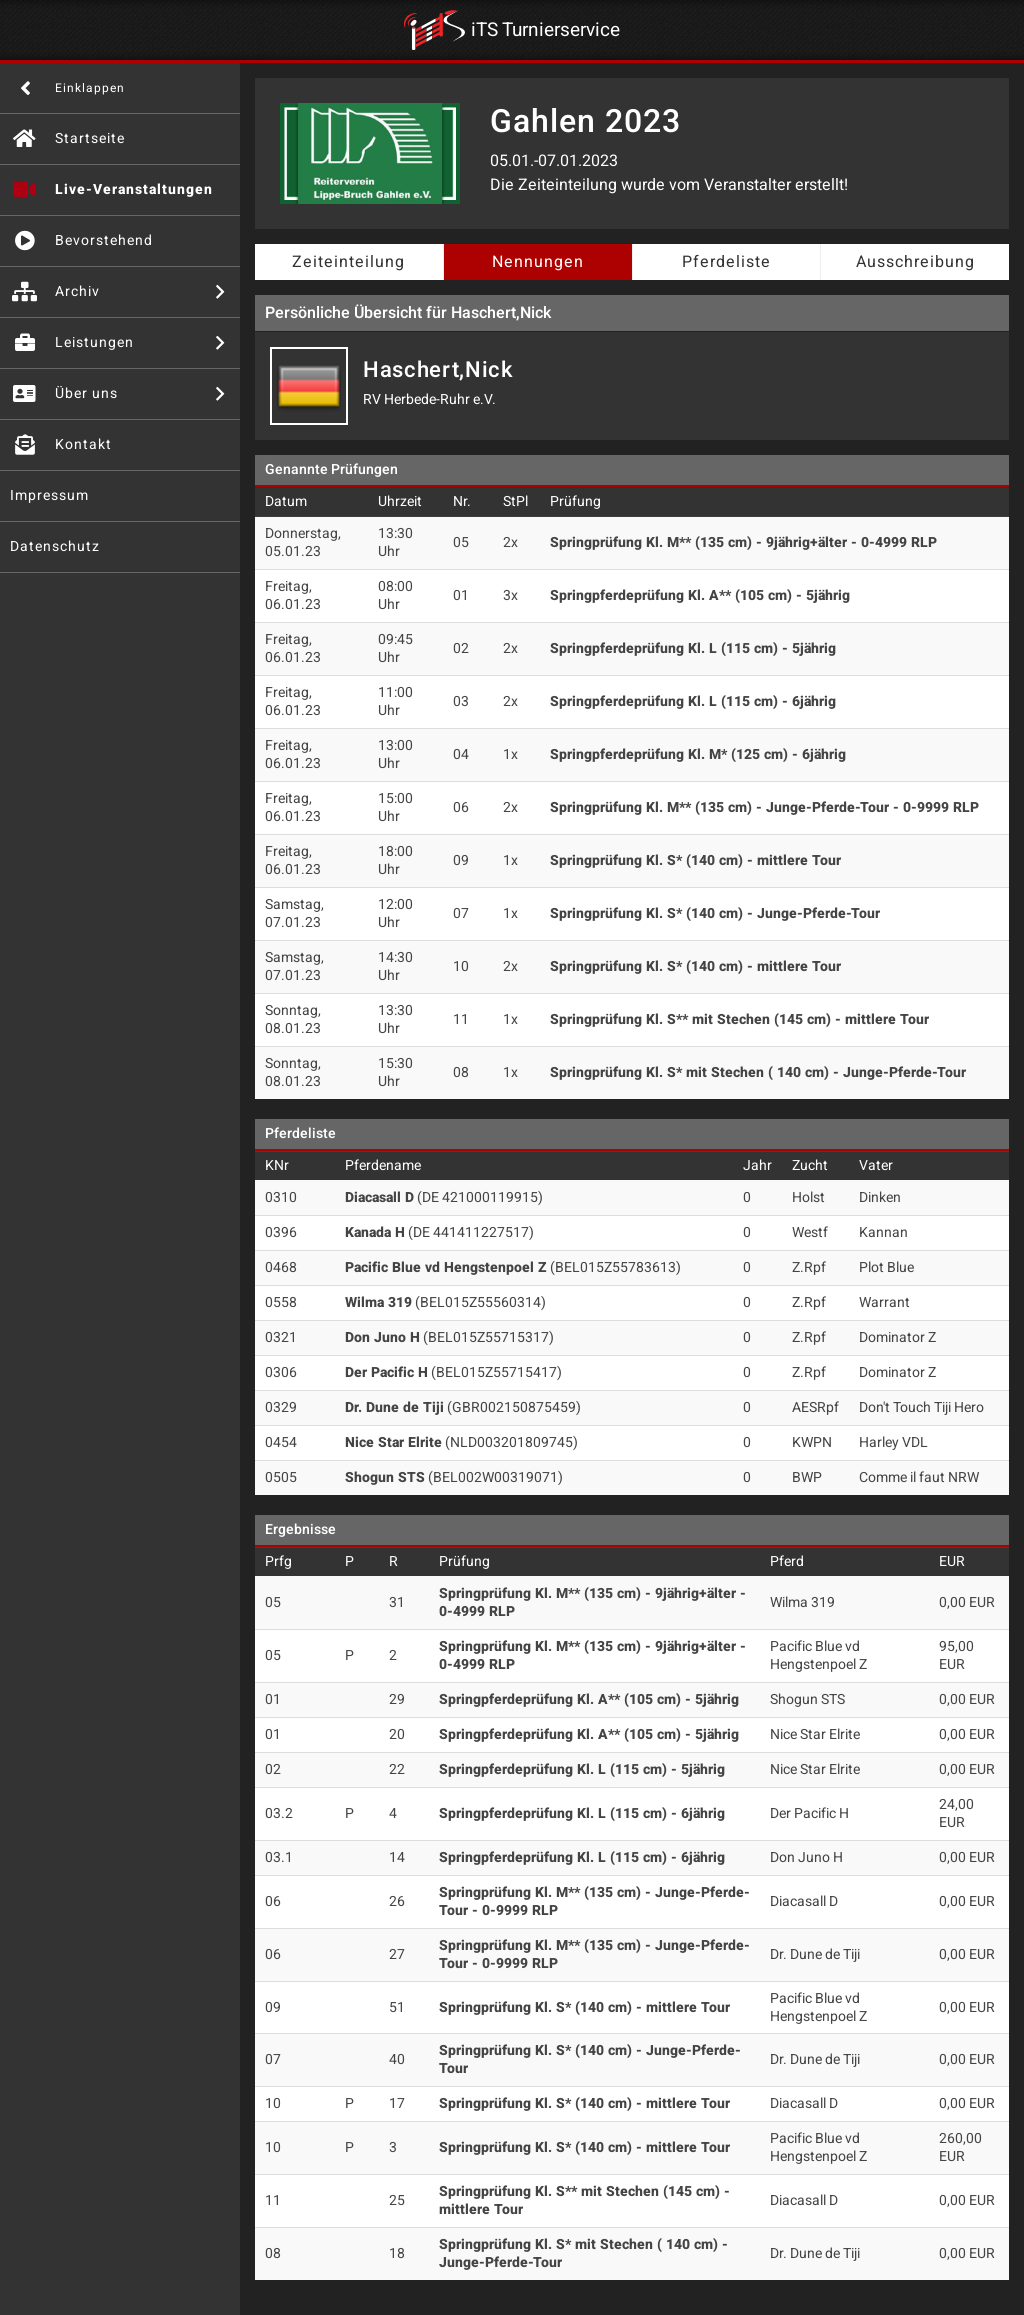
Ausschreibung (915, 262)
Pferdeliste (726, 262)
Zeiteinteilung (348, 262)
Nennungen (538, 262)
